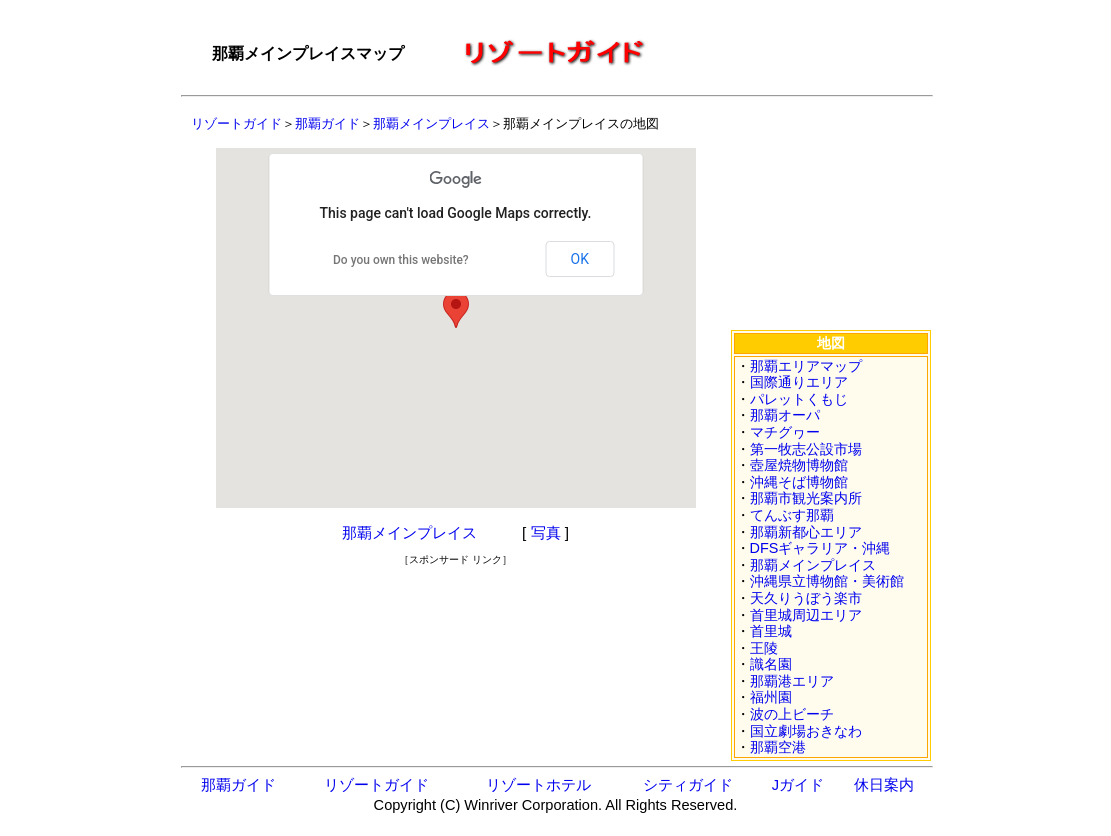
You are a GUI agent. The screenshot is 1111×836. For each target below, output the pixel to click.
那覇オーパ (785, 415)
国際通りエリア (799, 382)
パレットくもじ (799, 399)
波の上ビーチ (792, 714)
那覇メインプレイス (431, 123)
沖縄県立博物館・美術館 (827, 581)
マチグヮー (785, 432)
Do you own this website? (401, 260)
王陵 (764, 648)
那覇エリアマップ (806, 366)
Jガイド (798, 785)
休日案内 (884, 785)
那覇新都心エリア (806, 532)
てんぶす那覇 (792, 515)
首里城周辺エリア (806, 615)
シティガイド (688, 785)
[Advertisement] (456, 597)
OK (580, 259)
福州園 (771, 697)
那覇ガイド (327, 123)
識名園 (771, 664)
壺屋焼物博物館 (799, 465)
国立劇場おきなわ (806, 731)
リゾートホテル (538, 785)
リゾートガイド (236, 123)
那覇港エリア (792, 681)
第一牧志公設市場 (806, 449)
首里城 (771, 631)
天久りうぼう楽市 (806, 598)
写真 (546, 532)
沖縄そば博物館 (799, 482)
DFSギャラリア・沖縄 (820, 548)
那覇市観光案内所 (806, 498)
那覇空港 (778, 747)
